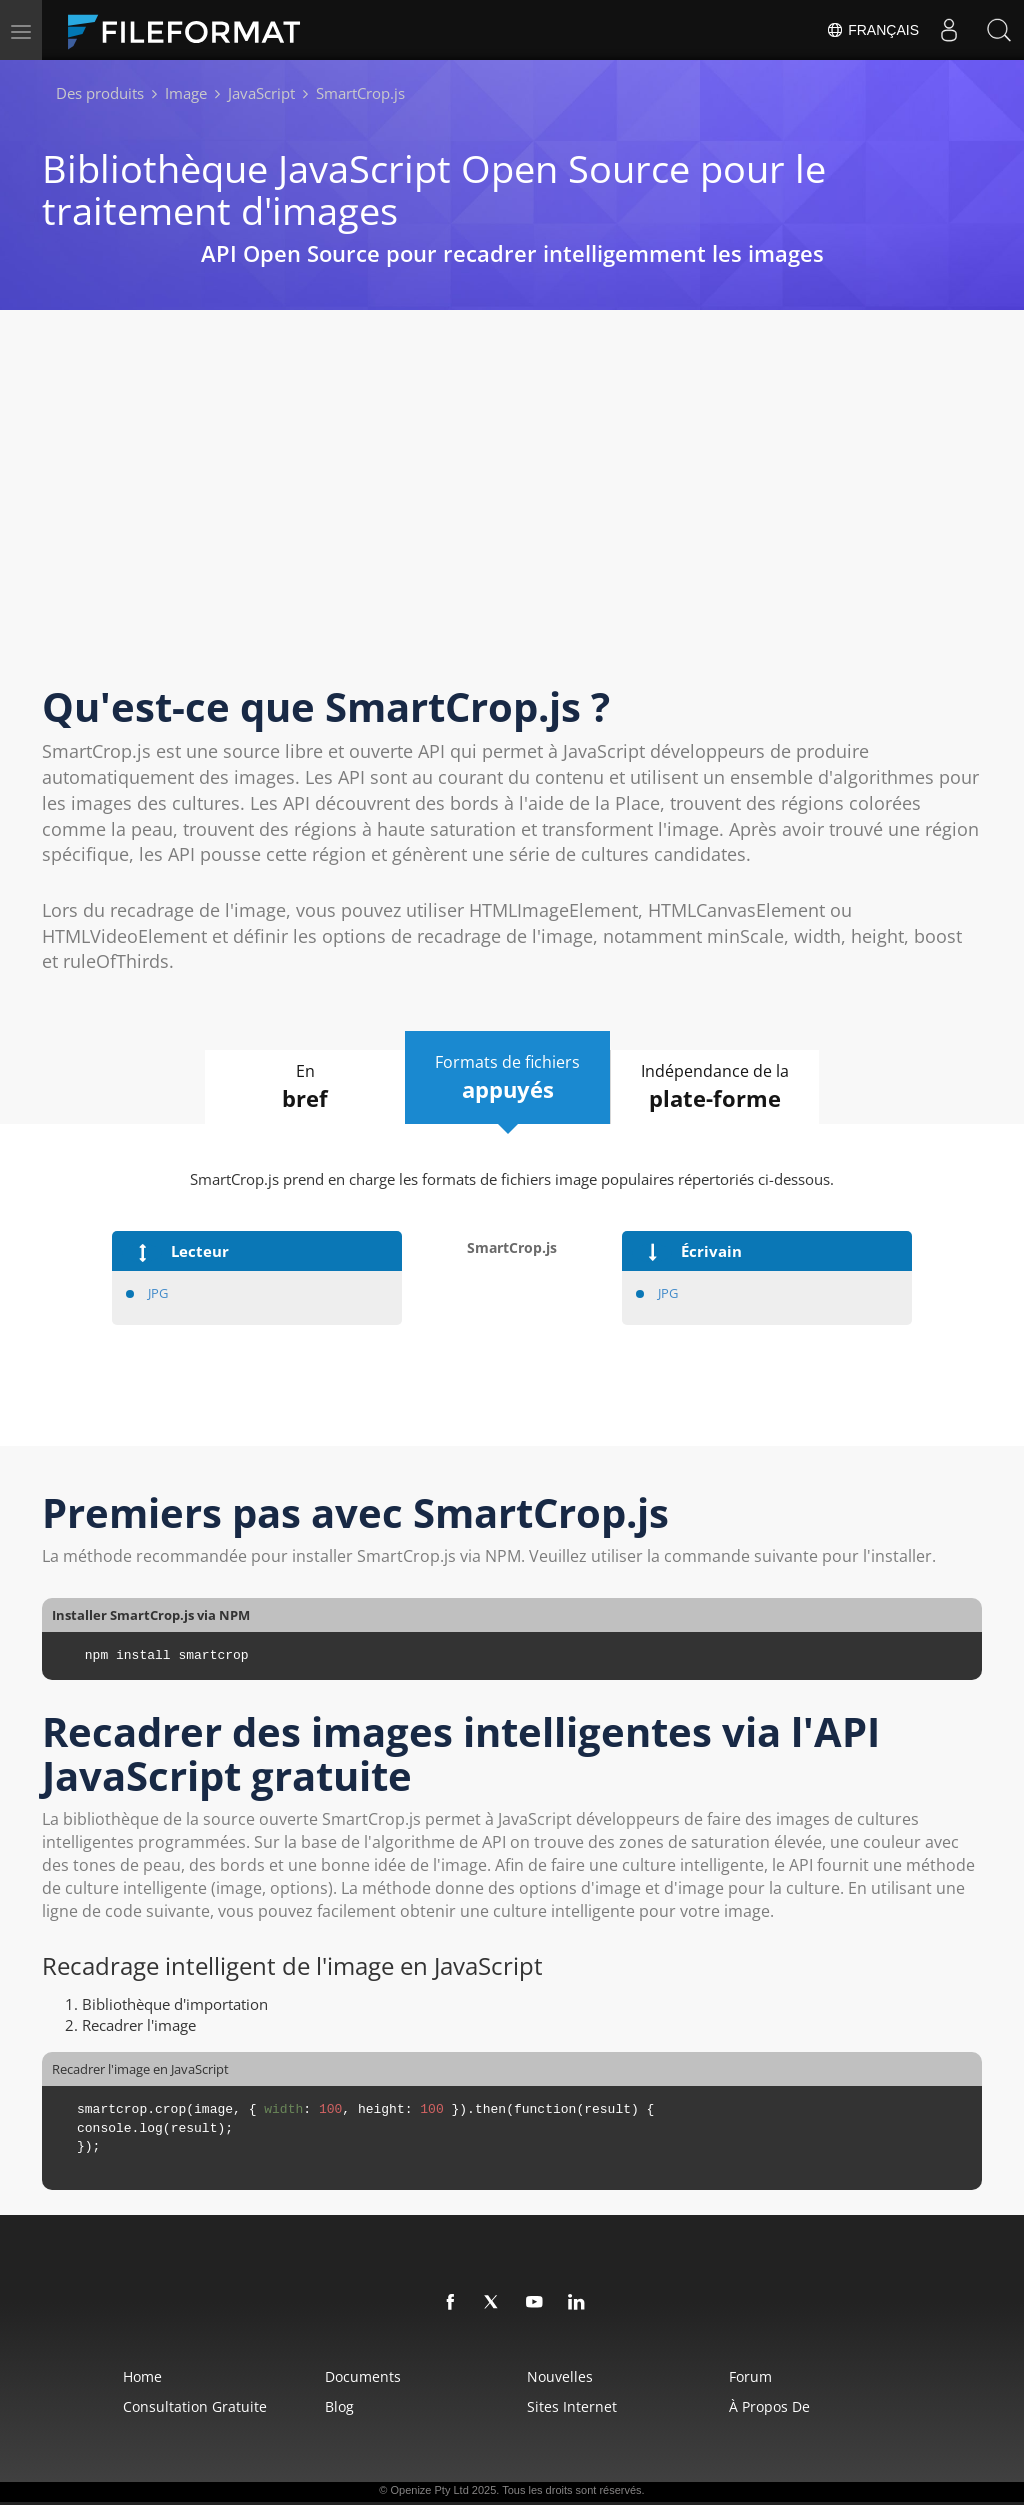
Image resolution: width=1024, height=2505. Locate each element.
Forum (750, 2376)
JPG (158, 1293)
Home (142, 2376)
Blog (339, 2406)
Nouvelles (560, 2376)
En (305, 1087)
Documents (363, 2376)
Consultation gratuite (195, 2406)
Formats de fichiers (507, 1078)
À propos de (769, 2406)
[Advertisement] (512, 515)
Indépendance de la (715, 1087)
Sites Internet (572, 2406)
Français (872, 30)
